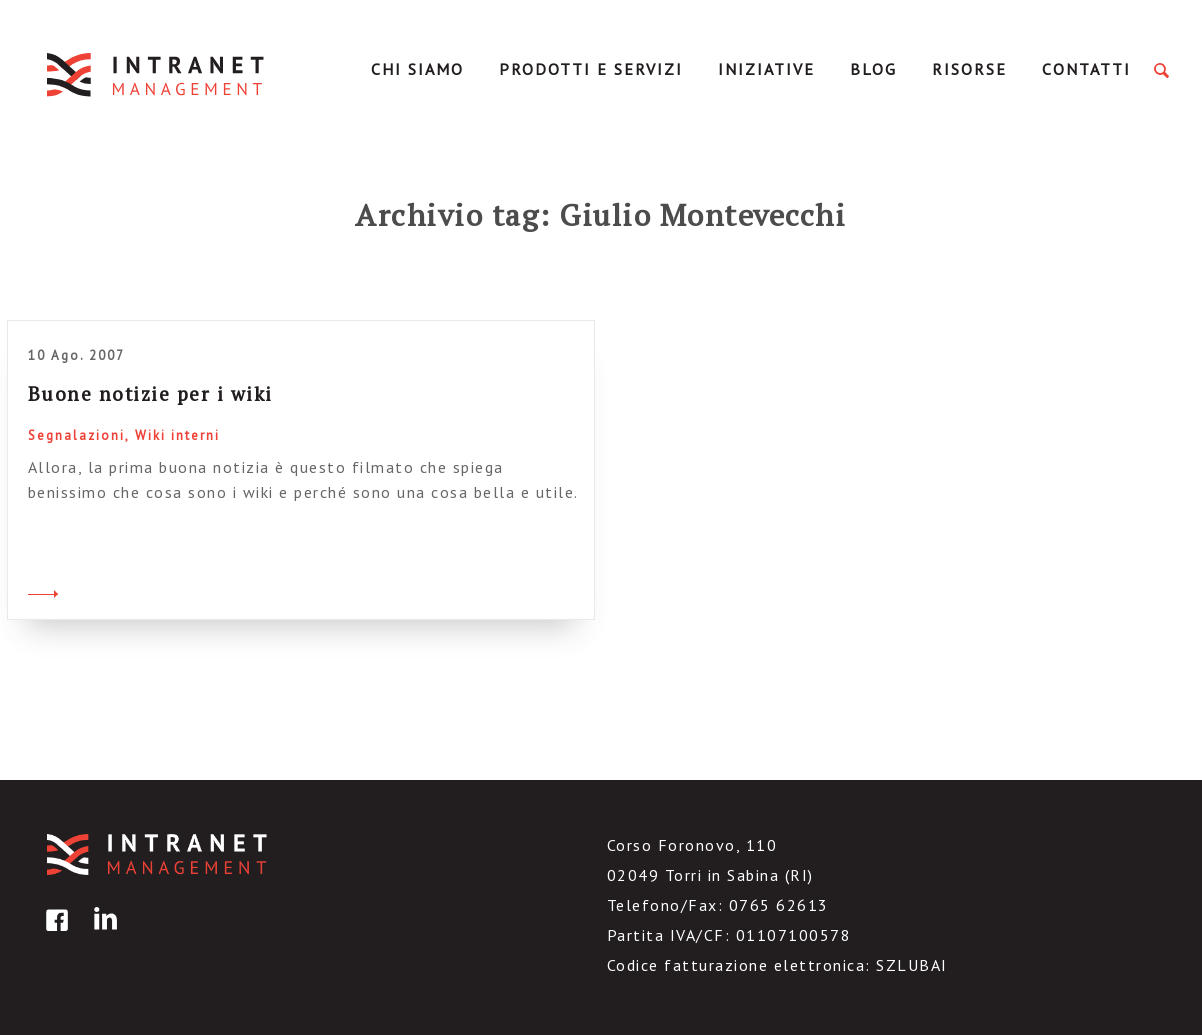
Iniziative (766, 69)
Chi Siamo (417, 69)
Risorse (969, 69)
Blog (873, 69)
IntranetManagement (157, 74)
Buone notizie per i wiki (150, 393)
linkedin (102, 934)
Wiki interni (177, 435)
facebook (54, 934)
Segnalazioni (76, 435)
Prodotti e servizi (591, 69)
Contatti (1086, 69)
